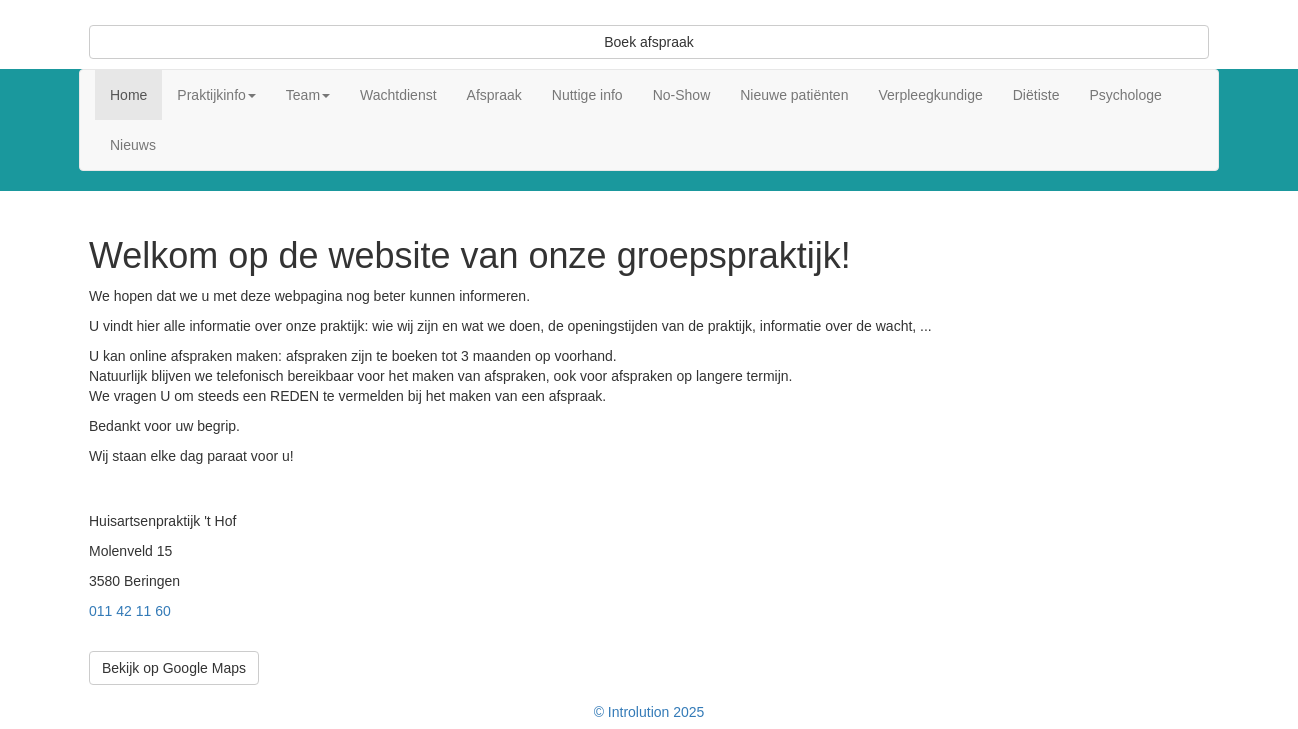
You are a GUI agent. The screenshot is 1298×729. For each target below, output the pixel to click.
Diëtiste (1036, 95)
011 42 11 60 (130, 611)
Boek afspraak (649, 42)
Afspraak (494, 95)
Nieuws (133, 145)
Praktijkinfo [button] (216, 95)
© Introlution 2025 (649, 712)
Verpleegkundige (930, 95)
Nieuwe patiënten (794, 95)
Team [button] (308, 95)
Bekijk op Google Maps (174, 668)
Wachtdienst (398, 95)
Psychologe (1125, 95)
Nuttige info (587, 95)
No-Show (682, 95)
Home (128, 95)
